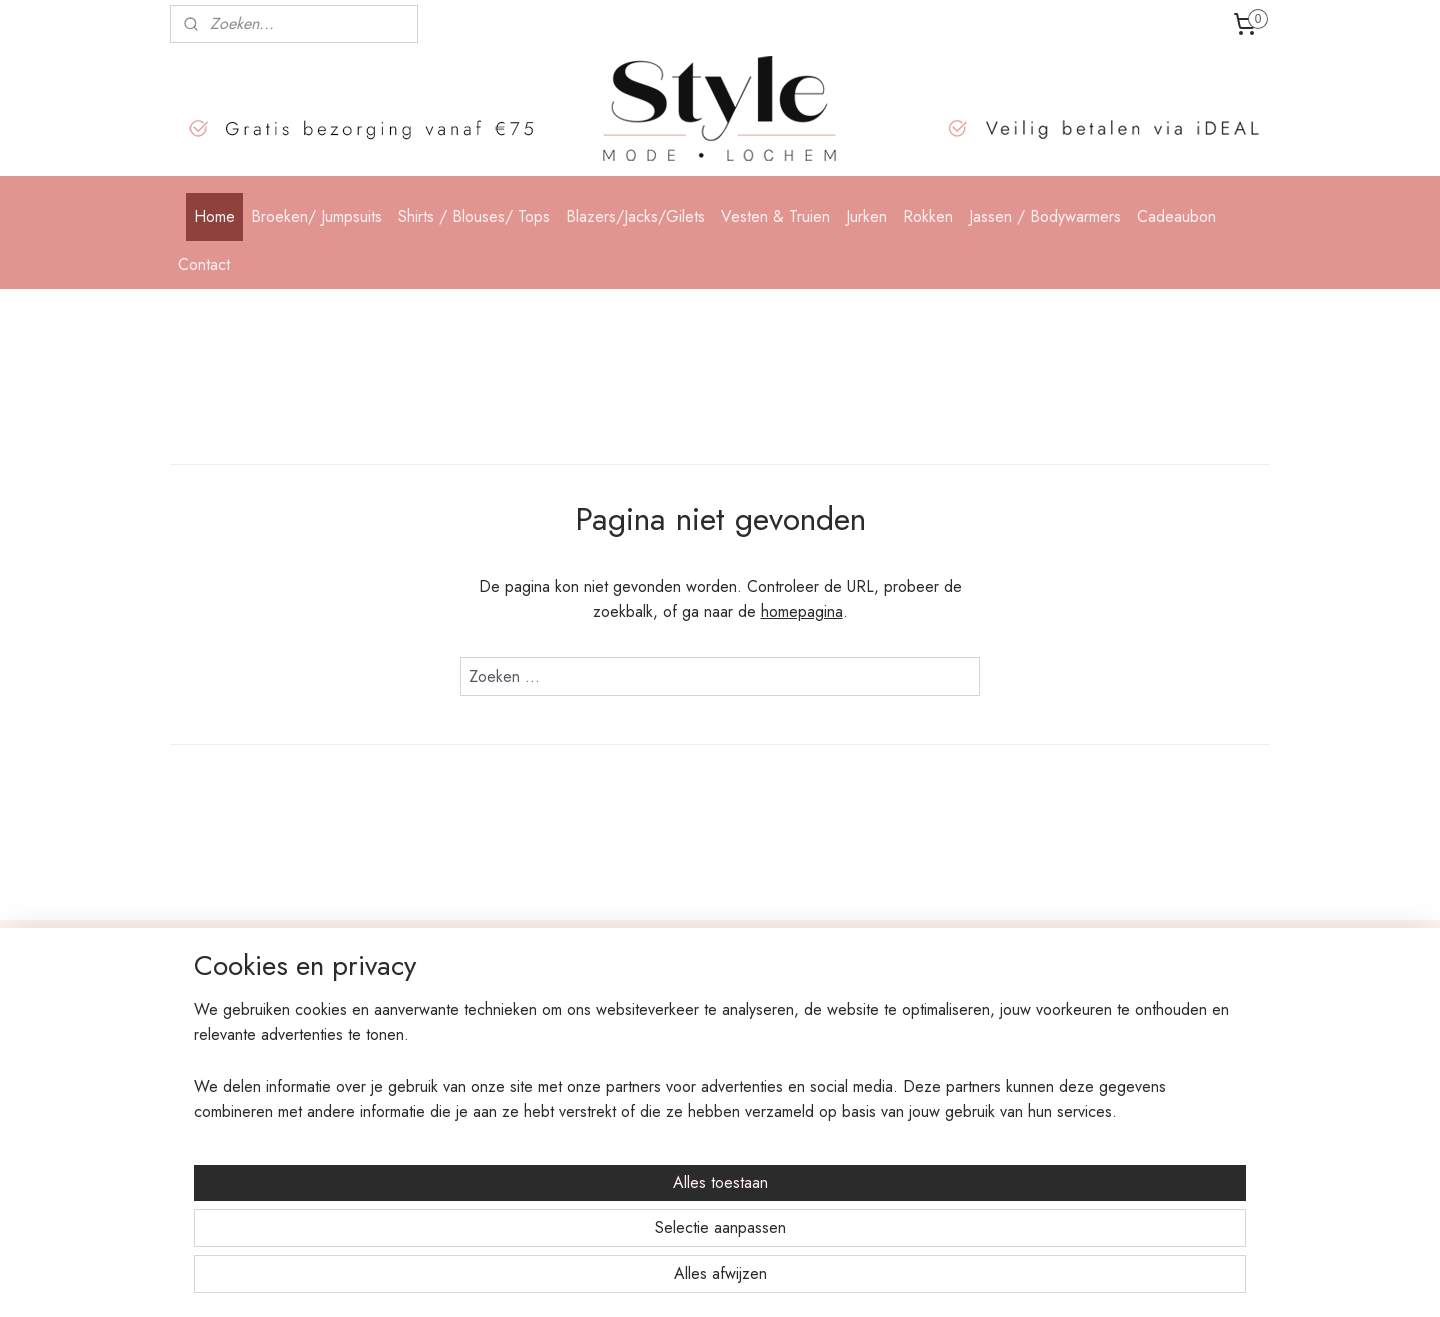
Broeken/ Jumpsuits (316, 216)
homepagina (802, 611)
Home (214, 216)
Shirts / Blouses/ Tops (474, 216)
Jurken (866, 216)
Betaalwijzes (435, 1032)
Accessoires (654, 1166)
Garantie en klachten (460, 1121)
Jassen (637, 1144)
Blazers (641, 1054)
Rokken (928, 216)
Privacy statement (449, 1077)
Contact (204, 264)
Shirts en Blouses (668, 1032)
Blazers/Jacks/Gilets (635, 216)
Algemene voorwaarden (470, 1099)
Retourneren (435, 1054)
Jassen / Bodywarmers (1045, 216)
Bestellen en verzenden (466, 1009)
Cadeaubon (1176, 216)
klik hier (1154, 1123)
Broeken (644, 1009)
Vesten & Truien (775, 216)
